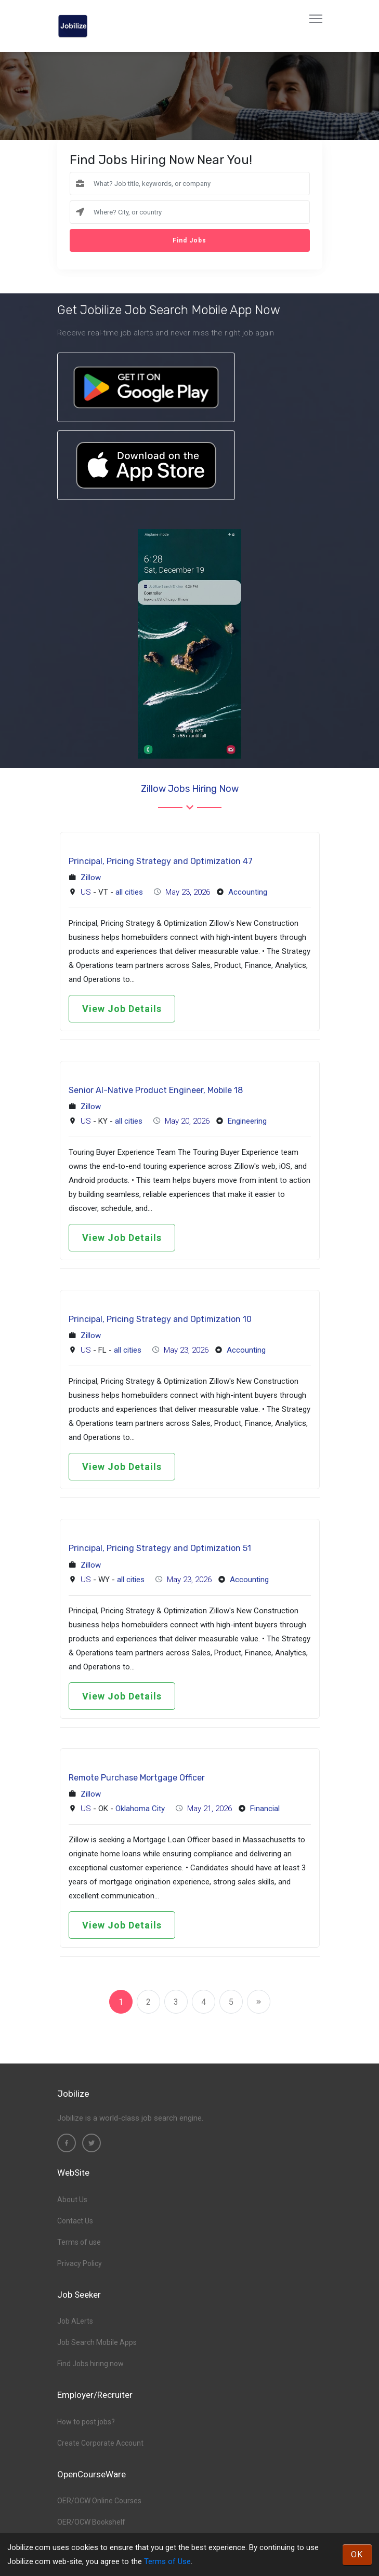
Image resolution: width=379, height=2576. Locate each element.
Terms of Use (167, 2561)
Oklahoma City (140, 1808)
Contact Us (75, 2221)
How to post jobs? (86, 2422)
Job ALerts (75, 2321)
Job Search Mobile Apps (97, 2342)
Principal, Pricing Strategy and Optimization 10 (160, 1319)
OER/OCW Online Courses (99, 2501)
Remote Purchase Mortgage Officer (137, 1778)
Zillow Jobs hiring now (190, 788)
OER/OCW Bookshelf (91, 2522)
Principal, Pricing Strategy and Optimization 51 (160, 1548)
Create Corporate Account (100, 2443)
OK (357, 2554)
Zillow (91, 877)
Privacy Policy (79, 2263)
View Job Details (122, 1008)
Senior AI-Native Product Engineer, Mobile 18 (156, 1090)
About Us (72, 2199)
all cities (129, 892)
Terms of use (79, 2242)
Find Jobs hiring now (90, 2363)
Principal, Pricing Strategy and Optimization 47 (161, 861)
